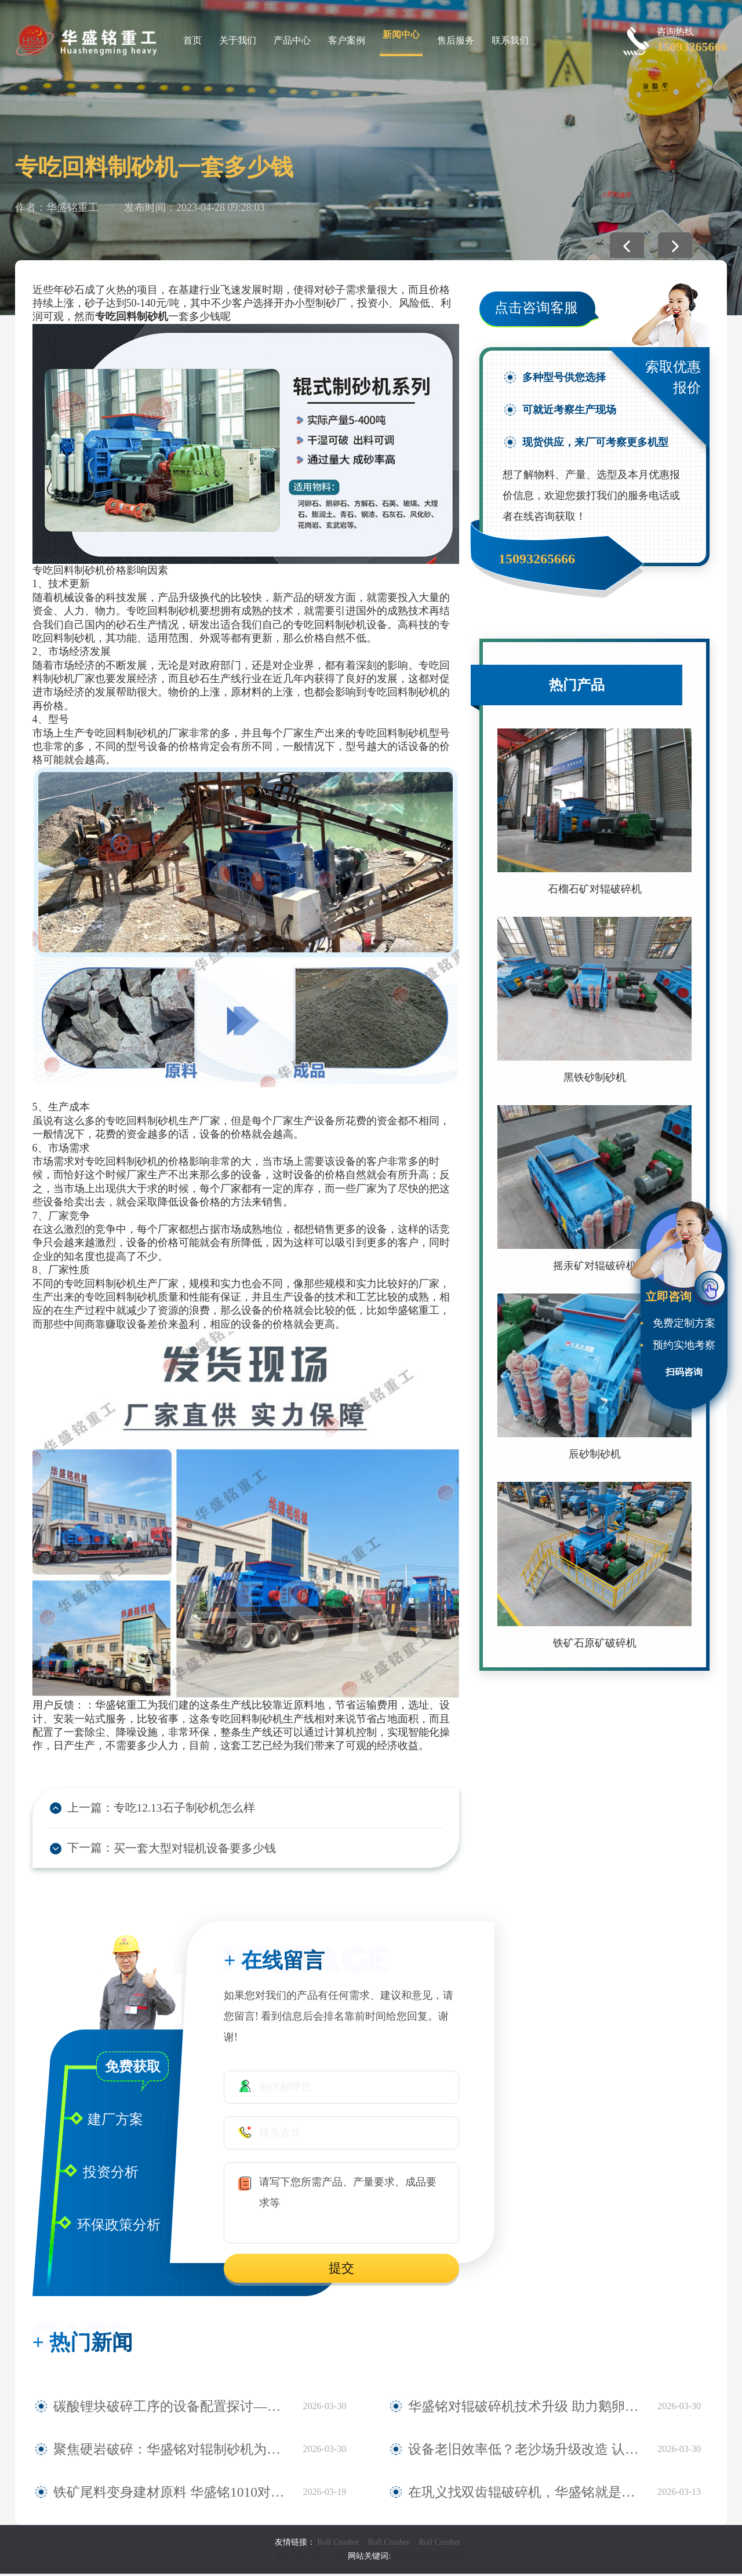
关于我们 (237, 40)
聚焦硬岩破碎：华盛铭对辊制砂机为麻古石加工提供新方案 (172, 2451)
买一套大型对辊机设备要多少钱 (182, 1849)
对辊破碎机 (411, 2558)
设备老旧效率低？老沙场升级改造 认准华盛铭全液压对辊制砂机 (527, 2451)
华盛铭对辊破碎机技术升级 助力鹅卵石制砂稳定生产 (527, 2408)
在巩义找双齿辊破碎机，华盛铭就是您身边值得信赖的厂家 (527, 2494)
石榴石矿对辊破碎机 (595, 889)
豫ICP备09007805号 (312, 2558)
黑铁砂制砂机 (594, 1077)
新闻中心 (401, 34)
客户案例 (346, 40)
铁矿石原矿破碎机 (594, 1643)
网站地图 (449, 2558)
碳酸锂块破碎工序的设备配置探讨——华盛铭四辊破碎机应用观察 (172, 2408)
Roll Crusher (338, 2544)
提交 (341, 2269)
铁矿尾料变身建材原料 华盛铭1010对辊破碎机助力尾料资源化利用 (172, 2494)
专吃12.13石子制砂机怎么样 (173, 1808)
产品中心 (292, 40)
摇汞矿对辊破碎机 (594, 1265)
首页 (192, 40)
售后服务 (455, 40)
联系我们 (510, 40)
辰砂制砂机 (595, 1454)
